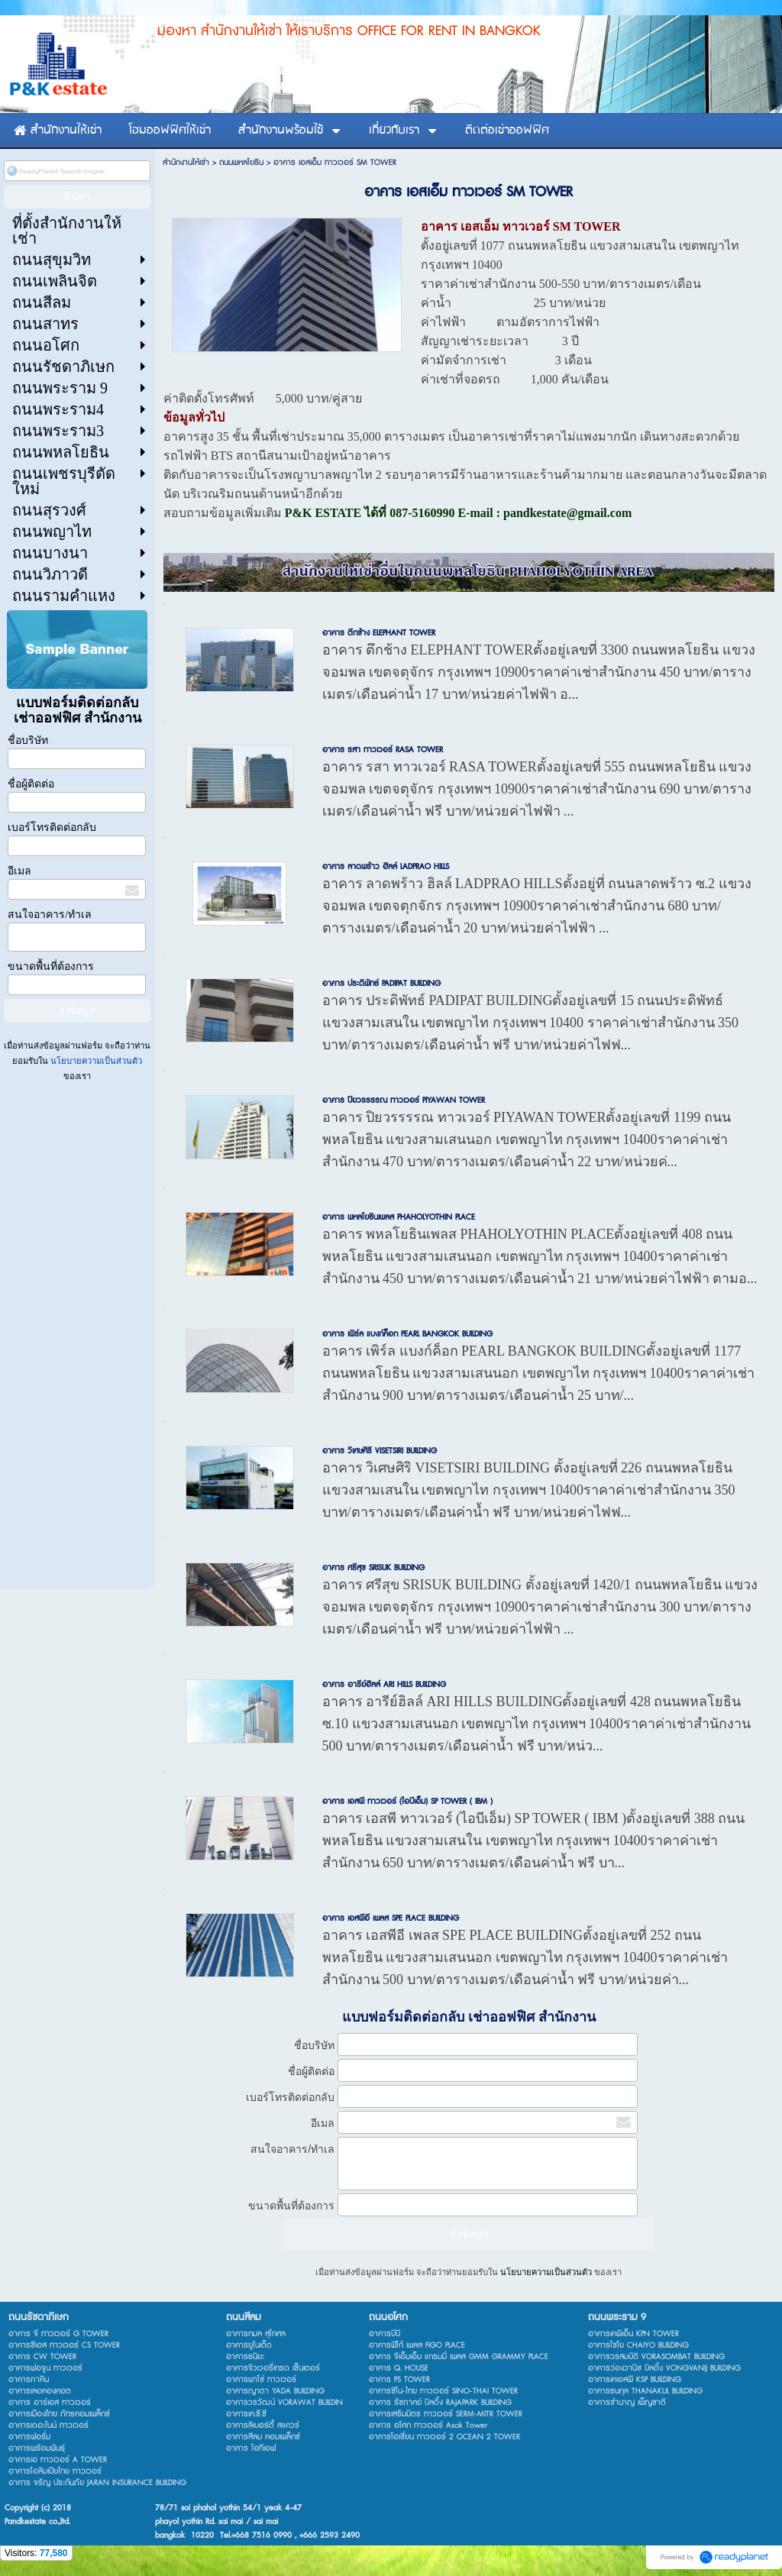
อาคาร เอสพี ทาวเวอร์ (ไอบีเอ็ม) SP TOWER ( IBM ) (407, 1801)
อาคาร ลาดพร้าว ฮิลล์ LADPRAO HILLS (385, 866)
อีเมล (19, 871)
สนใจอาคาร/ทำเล (50, 914)
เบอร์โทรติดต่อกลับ (52, 827)
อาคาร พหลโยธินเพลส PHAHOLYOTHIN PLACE (398, 1217)
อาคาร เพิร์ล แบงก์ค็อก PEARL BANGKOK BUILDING (407, 1334)
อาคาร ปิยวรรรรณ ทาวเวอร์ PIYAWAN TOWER (403, 1100)
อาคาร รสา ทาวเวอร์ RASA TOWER (382, 749)
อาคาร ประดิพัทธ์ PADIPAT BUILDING (381, 983)
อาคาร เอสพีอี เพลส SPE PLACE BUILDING (390, 1918)
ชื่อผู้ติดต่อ (31, 784)
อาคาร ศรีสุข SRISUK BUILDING (373, 1567)
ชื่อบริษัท (28, 740)
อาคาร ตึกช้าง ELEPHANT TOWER (378, 632)
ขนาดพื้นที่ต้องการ (51, 966)
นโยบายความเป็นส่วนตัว (95, 1060)
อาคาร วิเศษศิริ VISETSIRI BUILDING (379, 1450)
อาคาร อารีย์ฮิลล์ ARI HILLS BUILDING (384, 1684)
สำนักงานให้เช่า (186, 162)
